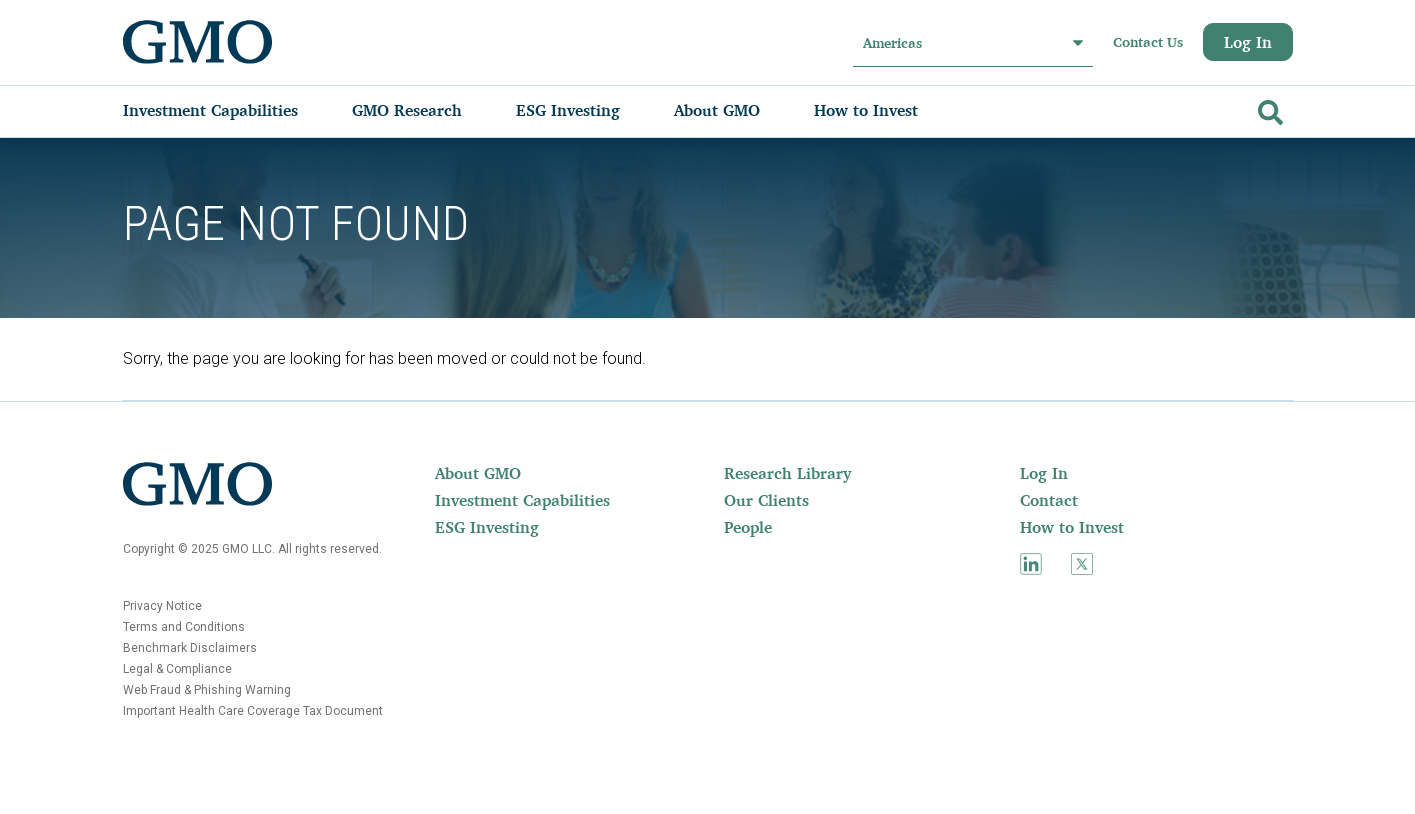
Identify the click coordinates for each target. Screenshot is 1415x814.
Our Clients (766, 500)
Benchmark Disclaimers (190, 648)
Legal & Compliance (177, 669)
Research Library (787, 473)
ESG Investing (487, 527)
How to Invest (1072, 527)
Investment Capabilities (522, 500)
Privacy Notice (162, 606)
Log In (1248, 42)
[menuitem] (230, 110)
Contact (1049, 500)
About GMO (478, 473)
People (748, 527)
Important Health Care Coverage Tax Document (253, 711)
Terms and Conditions (184, 627)
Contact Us (1148, 42)
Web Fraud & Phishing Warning (207, 690)
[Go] (1268, 108)
